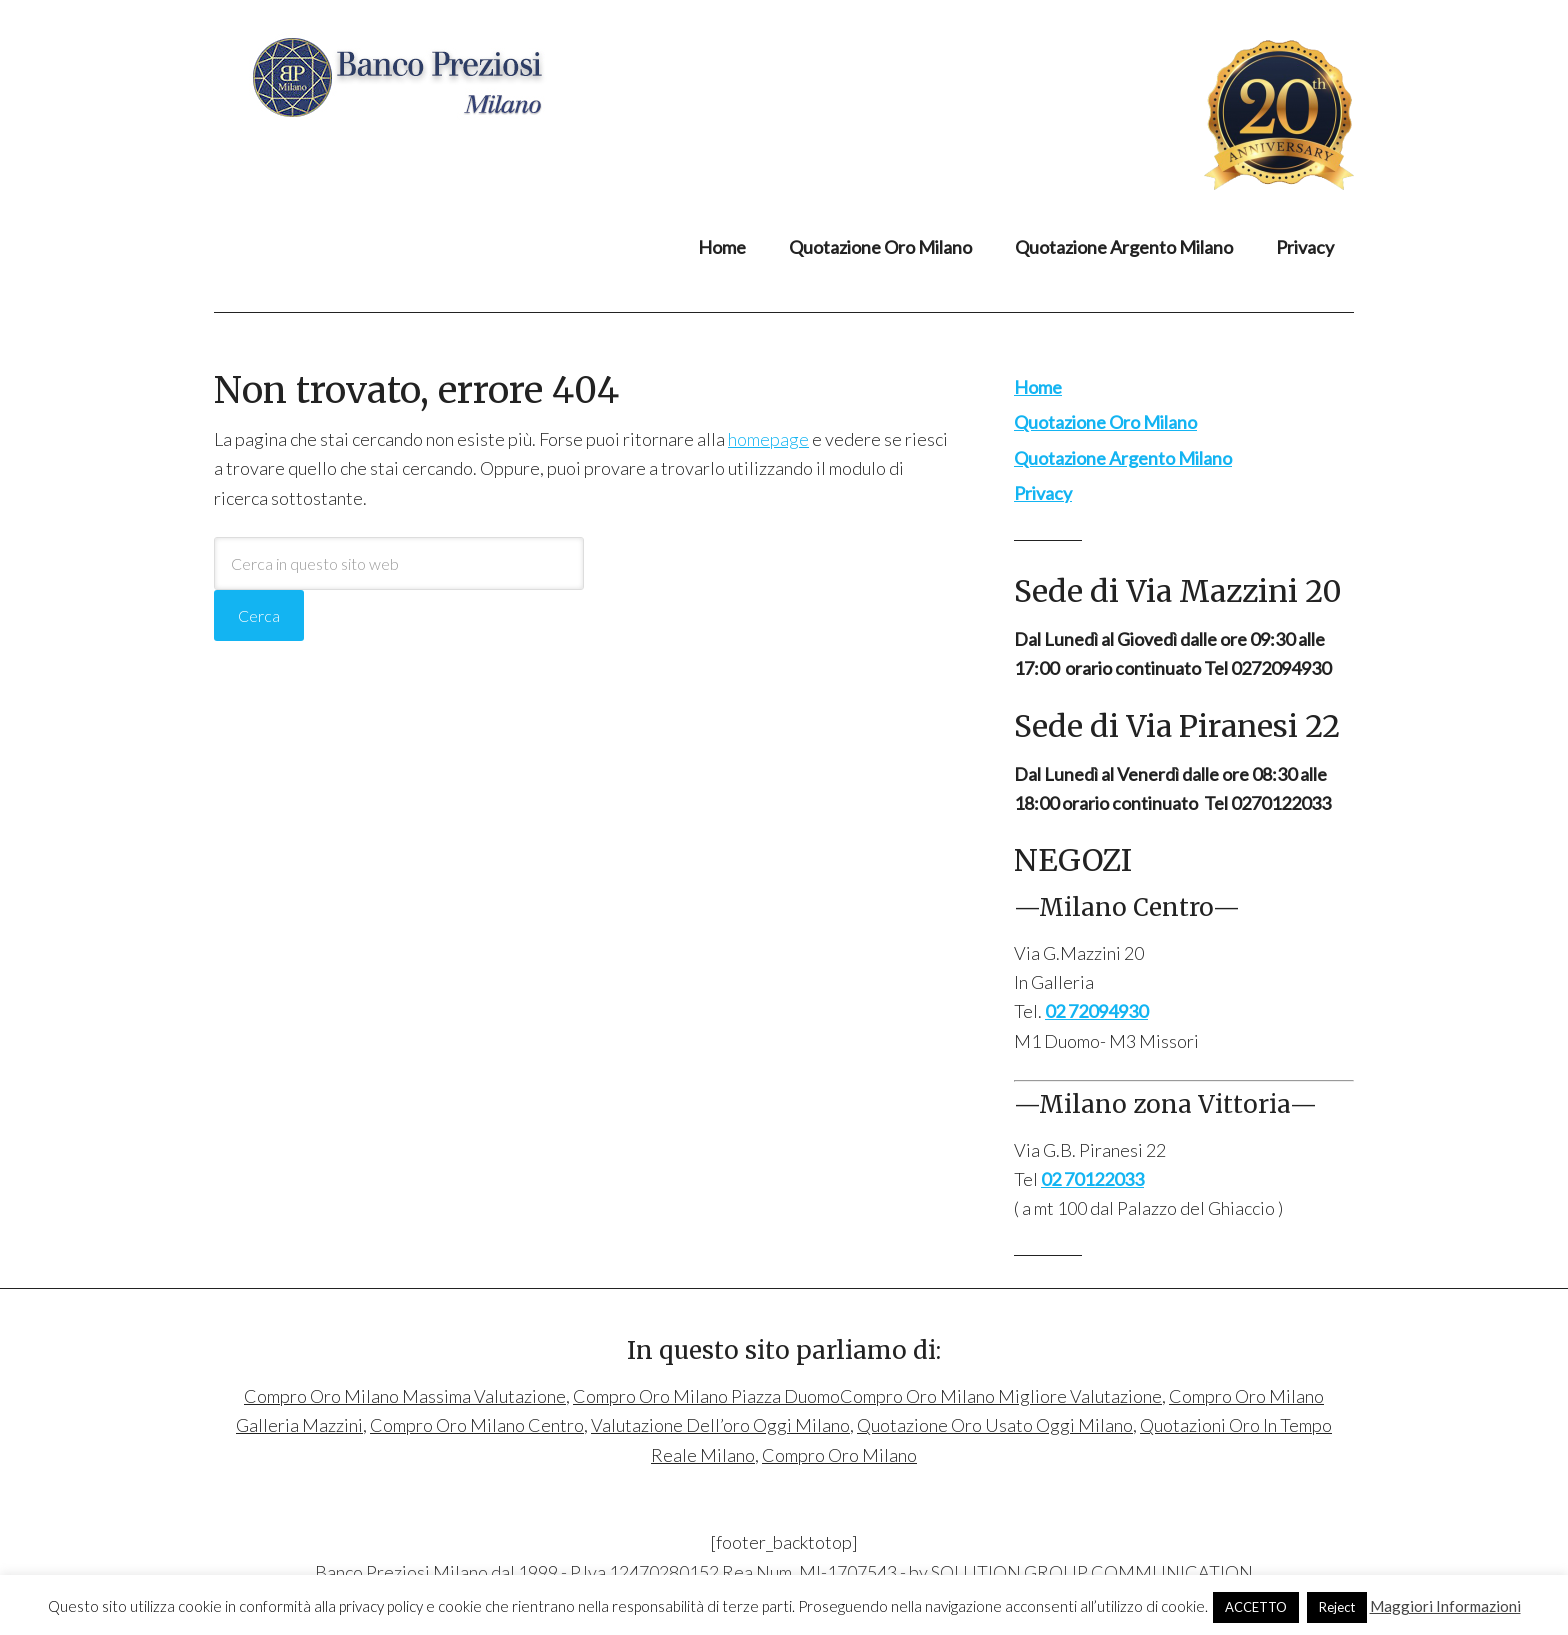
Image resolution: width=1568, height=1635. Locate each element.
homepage (768, 439)
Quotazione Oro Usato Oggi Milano (995, 1425)
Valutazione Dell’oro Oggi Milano (720, 1425)
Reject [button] (1337, 1607)
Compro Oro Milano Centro (477, 1425)
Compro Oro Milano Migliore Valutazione (1001, 1396)
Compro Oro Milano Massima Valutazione (405, 1396)
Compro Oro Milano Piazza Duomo (706, 1396)
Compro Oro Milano (413, 77)
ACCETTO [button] (1256, 1607)
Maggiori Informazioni (1445, 1606)
